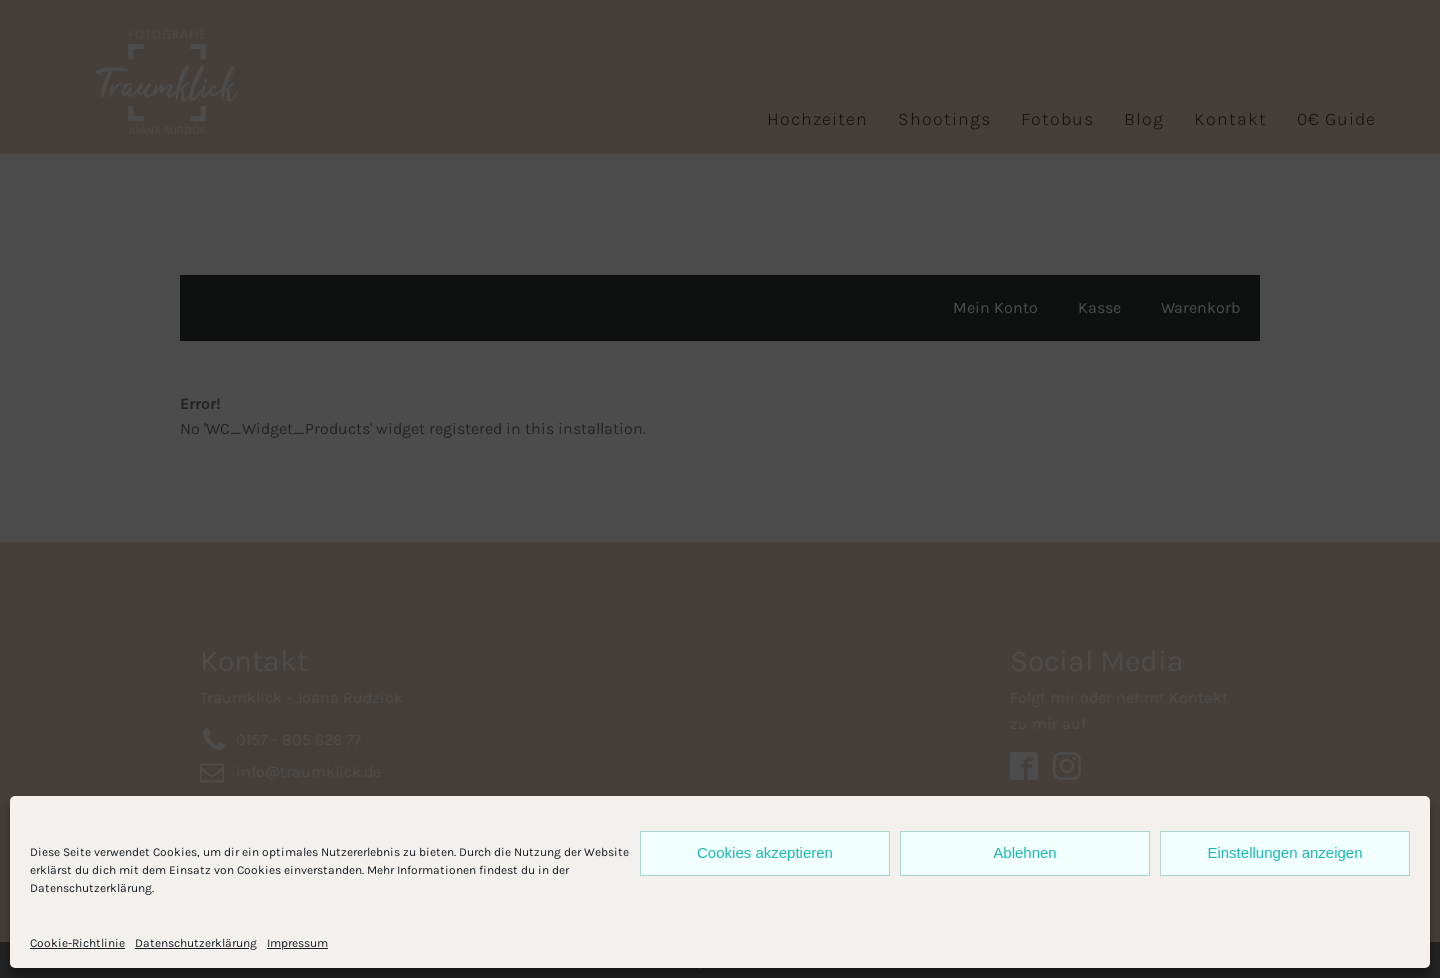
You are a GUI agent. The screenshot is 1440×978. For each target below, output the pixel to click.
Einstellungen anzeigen (1284, 852)
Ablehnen (1024, 852)
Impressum (297, 943)
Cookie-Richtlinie (77, 943)
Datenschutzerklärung (196, 943)
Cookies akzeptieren (765, 852)
